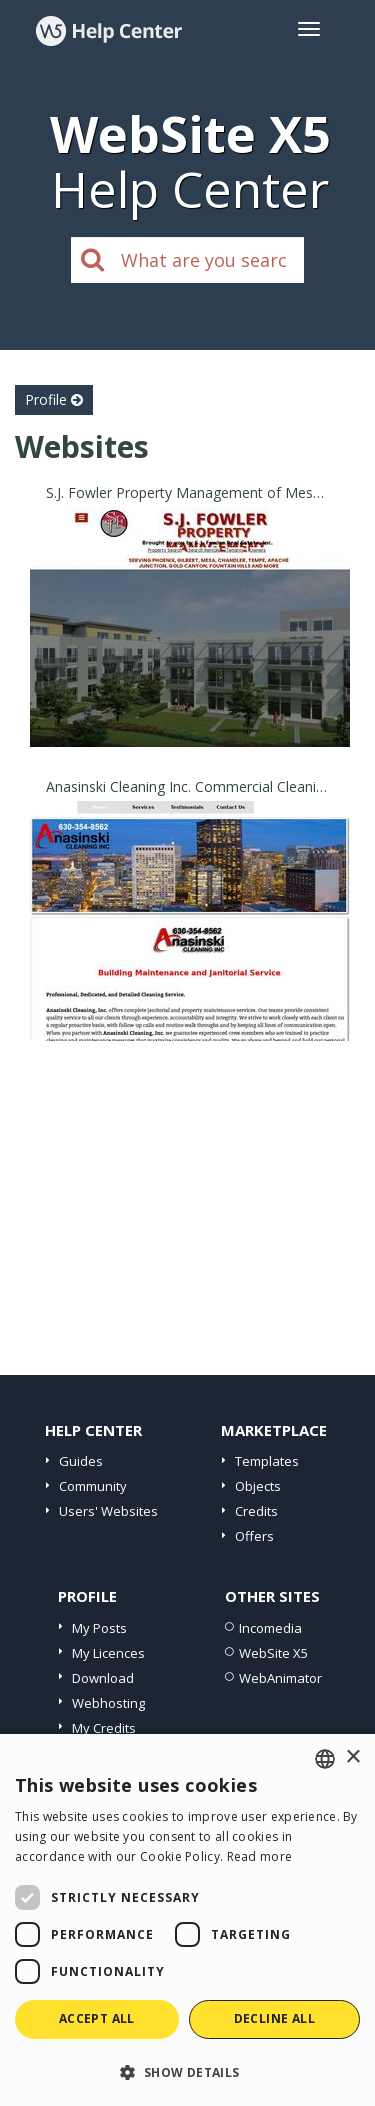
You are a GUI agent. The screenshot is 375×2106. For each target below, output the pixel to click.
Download (103, 1678)
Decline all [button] (274, 2018)
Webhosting (108, 1703)
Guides (81, 1461)
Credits (256, 1511)
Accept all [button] (97, 2018)
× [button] (352, 1757)
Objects (258, 1486)
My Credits (104, 1728)
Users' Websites (108, 1511)
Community (93, 1486)
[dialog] (187, 1920)
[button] (187, 2071)
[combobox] (325, 1759)
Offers (254, 1536)
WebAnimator (280, 1678)
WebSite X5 (273, 1653)
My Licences (108, 1653)
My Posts (99, 1628)
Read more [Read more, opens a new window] (260, 1856)
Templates (267, 1461)
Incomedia (270, 1628)
